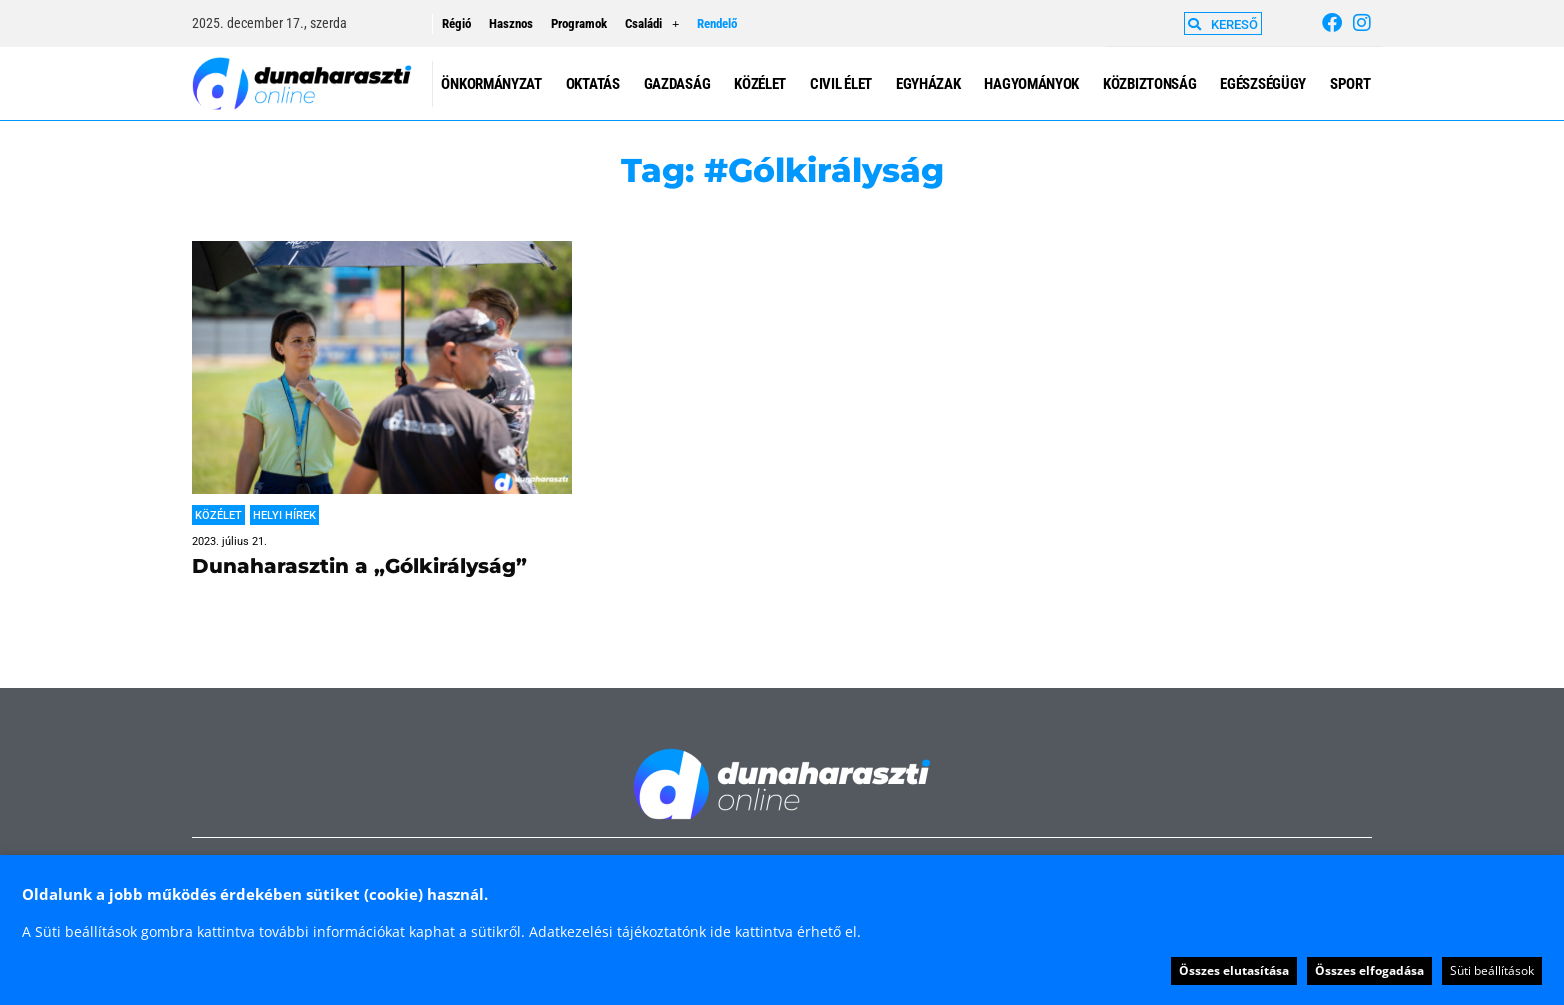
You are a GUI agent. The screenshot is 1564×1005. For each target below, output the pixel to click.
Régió (456, 23)
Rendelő (717, 23)
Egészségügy (1263, 84)
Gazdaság (677, 84)
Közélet (760, 84)
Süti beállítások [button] (1492, 970)
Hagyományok (1031, 84)
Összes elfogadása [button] (1369, 970)
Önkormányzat (491, 84)
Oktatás (593, 84)
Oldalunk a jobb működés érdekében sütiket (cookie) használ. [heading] (255, 894)
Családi (652, 24)
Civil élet (841, 84)
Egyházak (928, 84)
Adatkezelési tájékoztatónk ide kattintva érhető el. (695, 931)
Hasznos (511, 23)
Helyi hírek (284, 515)
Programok (579, 23)
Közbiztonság (1149, 84)
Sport (1350, 84)
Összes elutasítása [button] (1234, 970)
